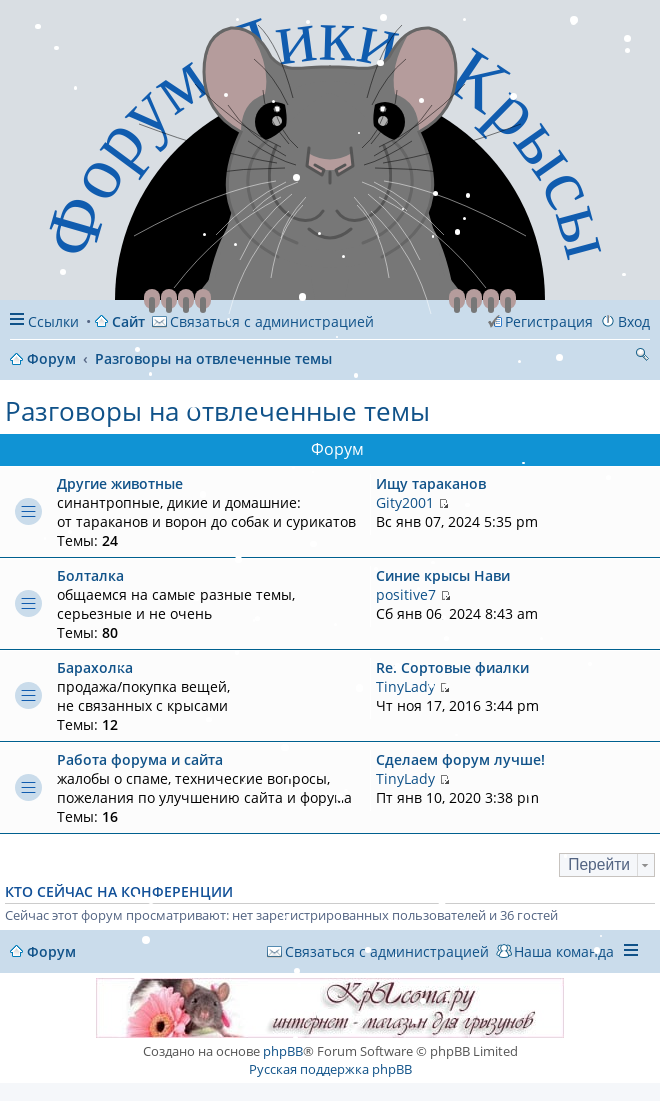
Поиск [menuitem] (642, 357)
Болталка (90, 575)
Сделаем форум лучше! (460, 759)
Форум (51, 951)
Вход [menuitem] (634, 321)
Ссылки (53, 321)
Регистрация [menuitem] (549, 321)
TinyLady (405, 686)
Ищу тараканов (431, 483)
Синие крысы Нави (443, 575)
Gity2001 (405, 502)
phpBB (283, 1051)
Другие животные (120, 483)
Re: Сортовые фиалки (452, 667)
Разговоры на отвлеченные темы (217, 411)
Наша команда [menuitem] (564, 951)
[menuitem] (263, 321)
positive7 (406, 594)
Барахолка (95, 667)
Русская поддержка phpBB (330, 1069)
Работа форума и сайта (140, 759)
